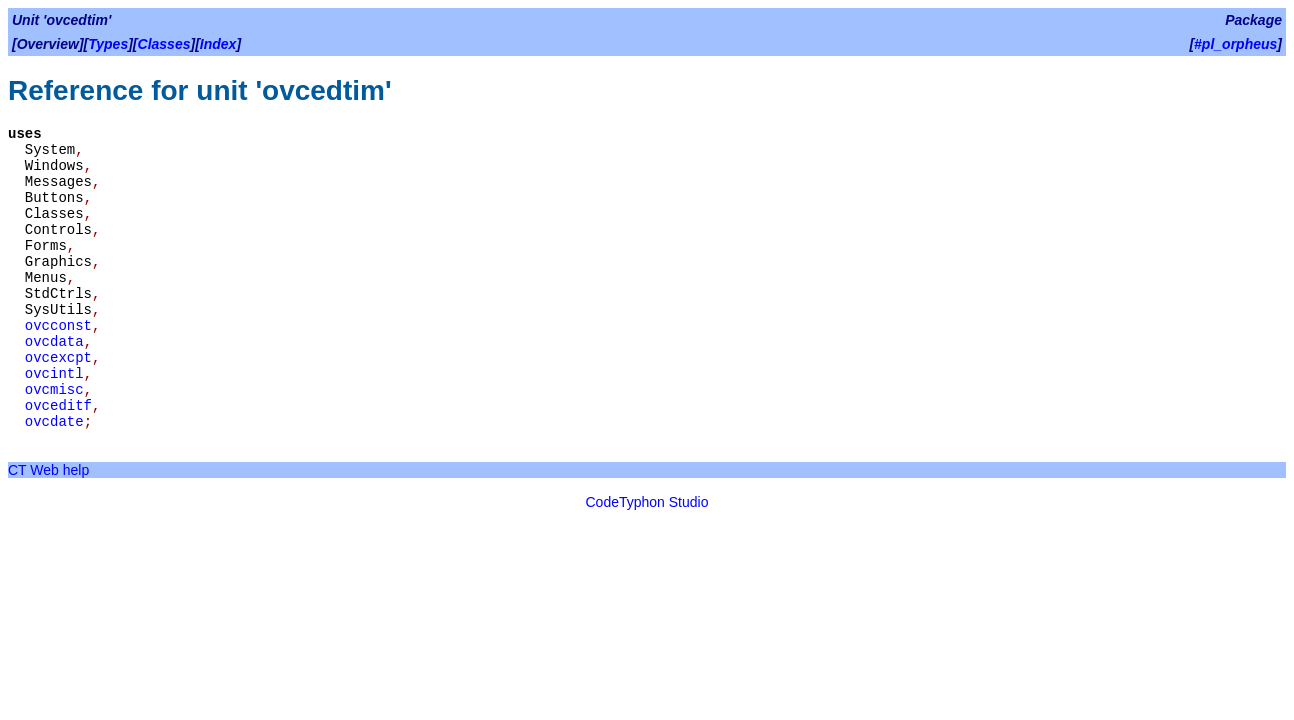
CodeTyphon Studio (647, 502)
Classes (164, 44)
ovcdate (54, 422)
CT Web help (48, 470)
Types (108, 44)
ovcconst (58, 326)
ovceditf (58, 406)
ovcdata (54, 342)
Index (218, 44)
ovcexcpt (58, 358)
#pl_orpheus (1235, 44)
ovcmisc (54, 390)
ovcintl (54, 374)
